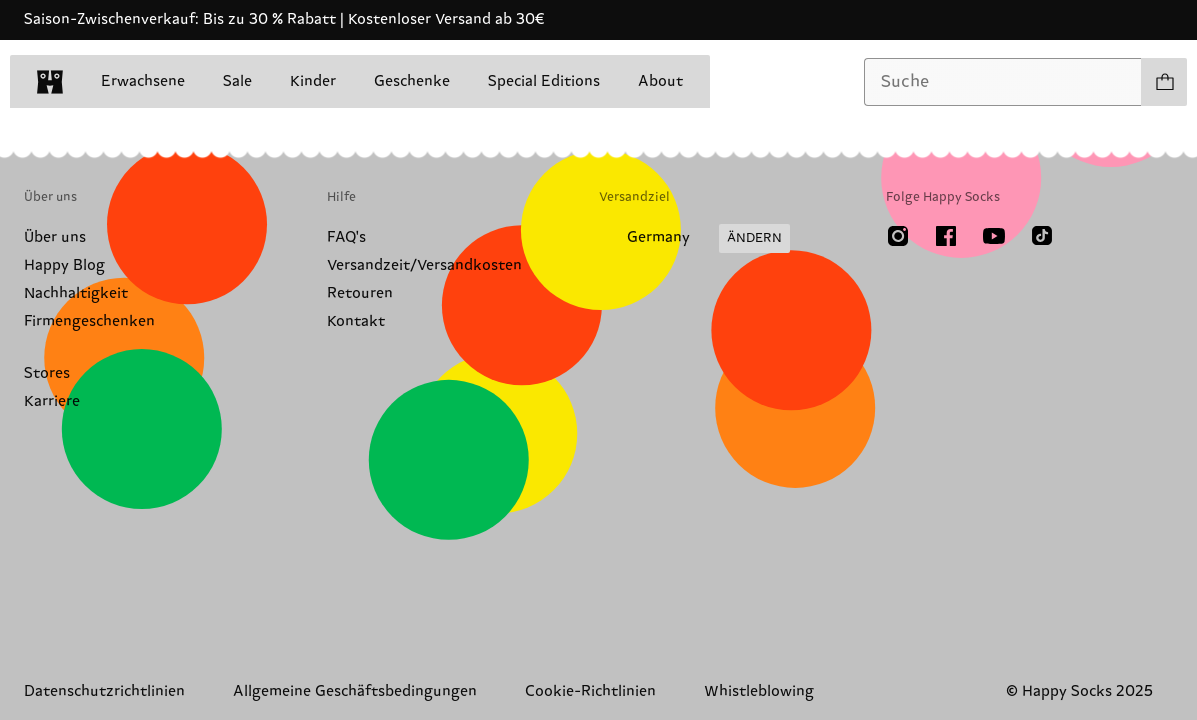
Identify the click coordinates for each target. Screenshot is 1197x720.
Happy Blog (64, 265)
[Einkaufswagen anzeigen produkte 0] (1164, 82)
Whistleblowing (759, 691)
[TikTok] (1042, 236)
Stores (47, 373)
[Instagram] (898, 236)
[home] (50, 82)
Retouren (360, 293)
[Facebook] (946, 236)
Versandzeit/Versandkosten (424, 265)
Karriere (52, 401)
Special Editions (544, 81)
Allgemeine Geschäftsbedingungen (355, 691)
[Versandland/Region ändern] (694, 239)
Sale (237, 81)
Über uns (55, 237)
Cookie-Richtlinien (590, 691)
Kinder (313, 81)
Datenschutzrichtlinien (104, 691)
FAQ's (346, 237)
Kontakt (356, 321)
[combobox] (1003, 82)
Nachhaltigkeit (76, 293)
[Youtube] (994, 236)
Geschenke (412, 81)
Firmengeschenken (89, 321)
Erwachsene (143, 81)
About (660, 81)
